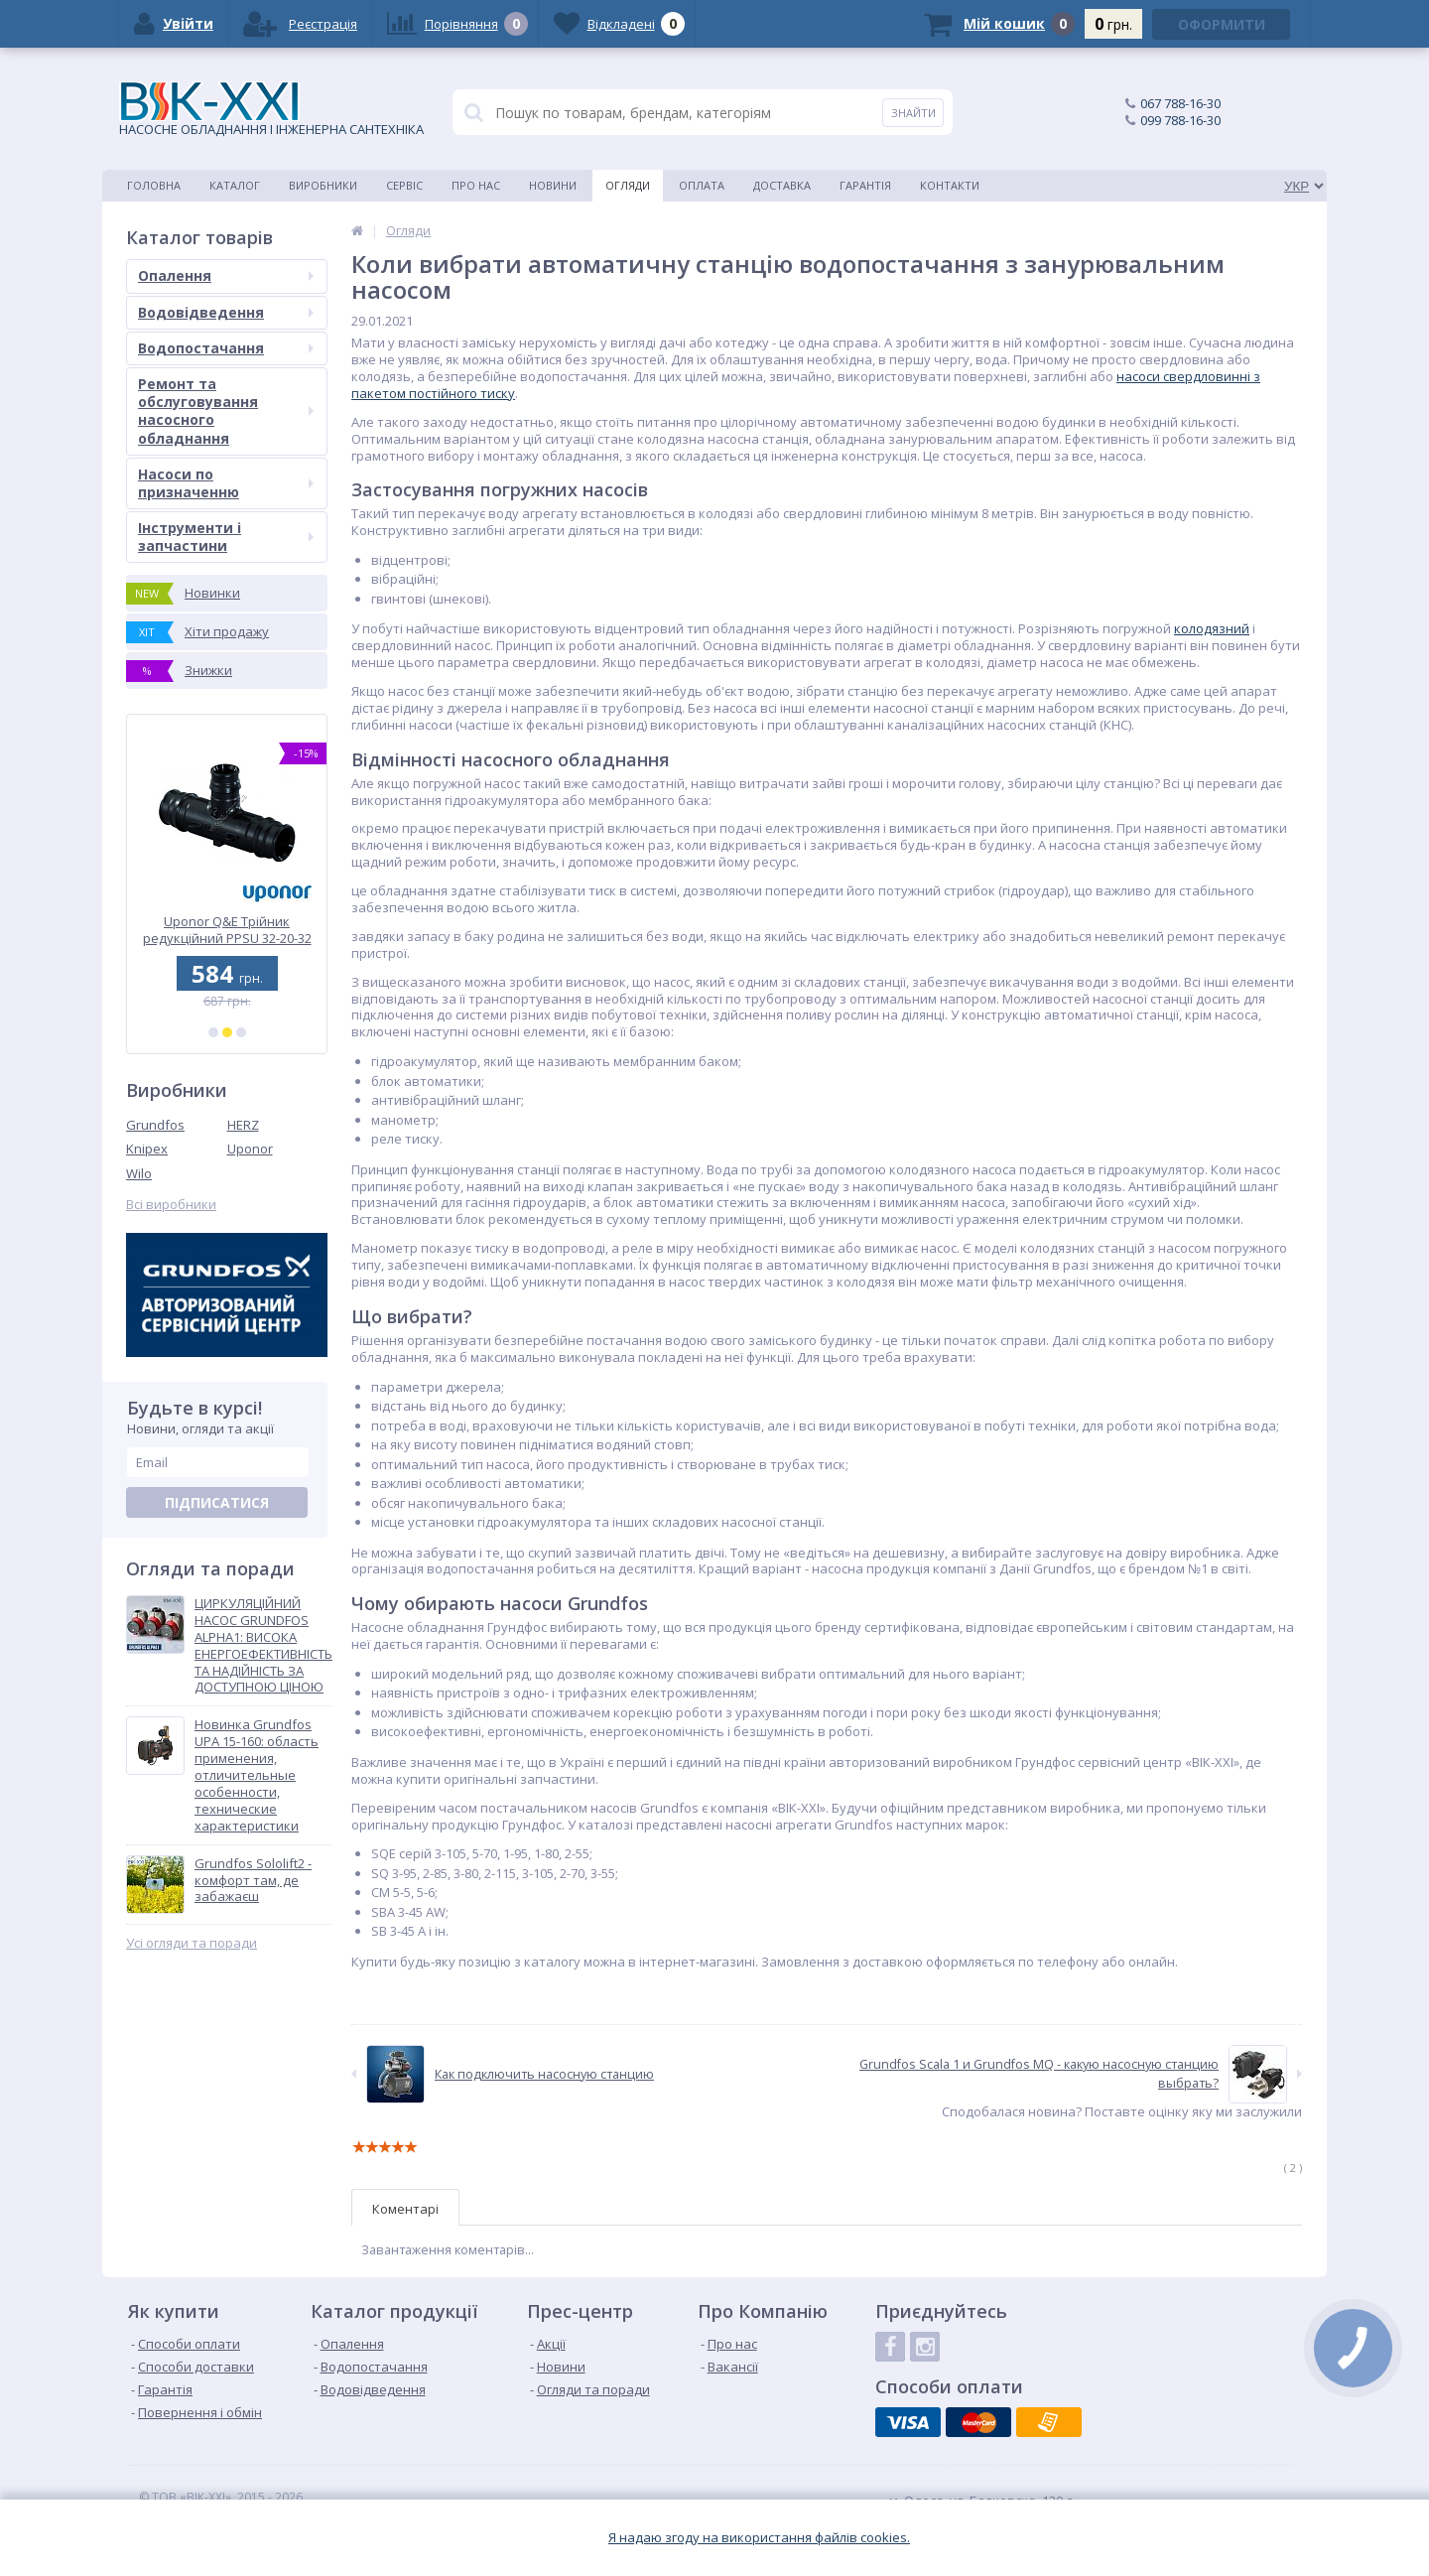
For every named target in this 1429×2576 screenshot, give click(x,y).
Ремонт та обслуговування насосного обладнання (226, 411)
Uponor (250, 1148)
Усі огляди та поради (191, 1943)
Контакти (949, 185)
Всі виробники (171, 1204)
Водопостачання (226, 348)
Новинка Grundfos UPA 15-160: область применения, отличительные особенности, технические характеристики (257, 1774)
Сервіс (404, 185)
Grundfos (155, 1125)
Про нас (476, 185)
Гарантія (865, 185)
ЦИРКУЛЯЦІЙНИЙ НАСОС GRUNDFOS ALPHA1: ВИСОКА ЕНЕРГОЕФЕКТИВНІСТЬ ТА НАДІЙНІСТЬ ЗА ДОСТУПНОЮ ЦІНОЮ (263, 1645)
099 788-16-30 (1180, 120)
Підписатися (217, 1502)
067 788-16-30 (1180, 103)
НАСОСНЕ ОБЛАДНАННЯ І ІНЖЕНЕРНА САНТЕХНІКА (271, 109)
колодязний (1211, 628)
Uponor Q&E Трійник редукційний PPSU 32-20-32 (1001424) (227, 929)
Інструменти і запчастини (226, 536)
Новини (553, 185)
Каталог (234, 185)
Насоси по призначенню (226, 483)
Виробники (323, 185)
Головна (154, 185)
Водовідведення (226, 312)
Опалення (226, 275)
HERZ (243, 1125)
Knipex (147, 1148)
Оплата (701, 185)
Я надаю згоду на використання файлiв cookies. (759, 2537)
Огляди (627, 185)
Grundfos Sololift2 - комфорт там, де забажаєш (253, 1880)
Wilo (139, 1173)
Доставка (782, 185)
